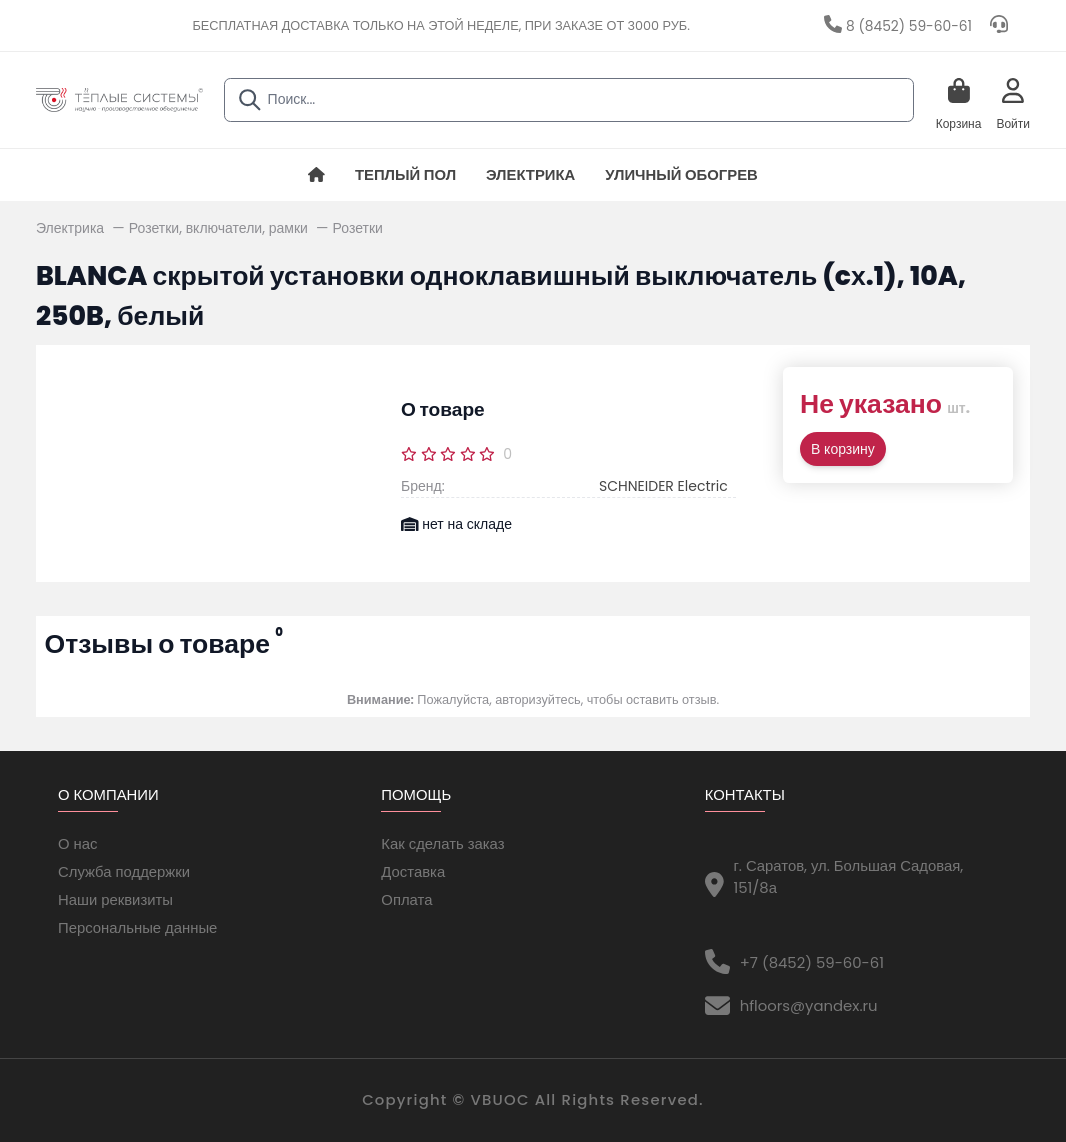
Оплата (406, 899)
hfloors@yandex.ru (809, 1005)
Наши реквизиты (115, 899)
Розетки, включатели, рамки (220, 228)
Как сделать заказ (442, 843)
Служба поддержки (124, 871)
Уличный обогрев (681, 174)
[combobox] (569, 100)
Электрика (530, 174)
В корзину (843, 449)
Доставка (413, 871)
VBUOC (500, 1099)
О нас (77, 843)
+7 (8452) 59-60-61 (812, 962)
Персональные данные (137, 927)
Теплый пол (405, 174)
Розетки (358, 228)
